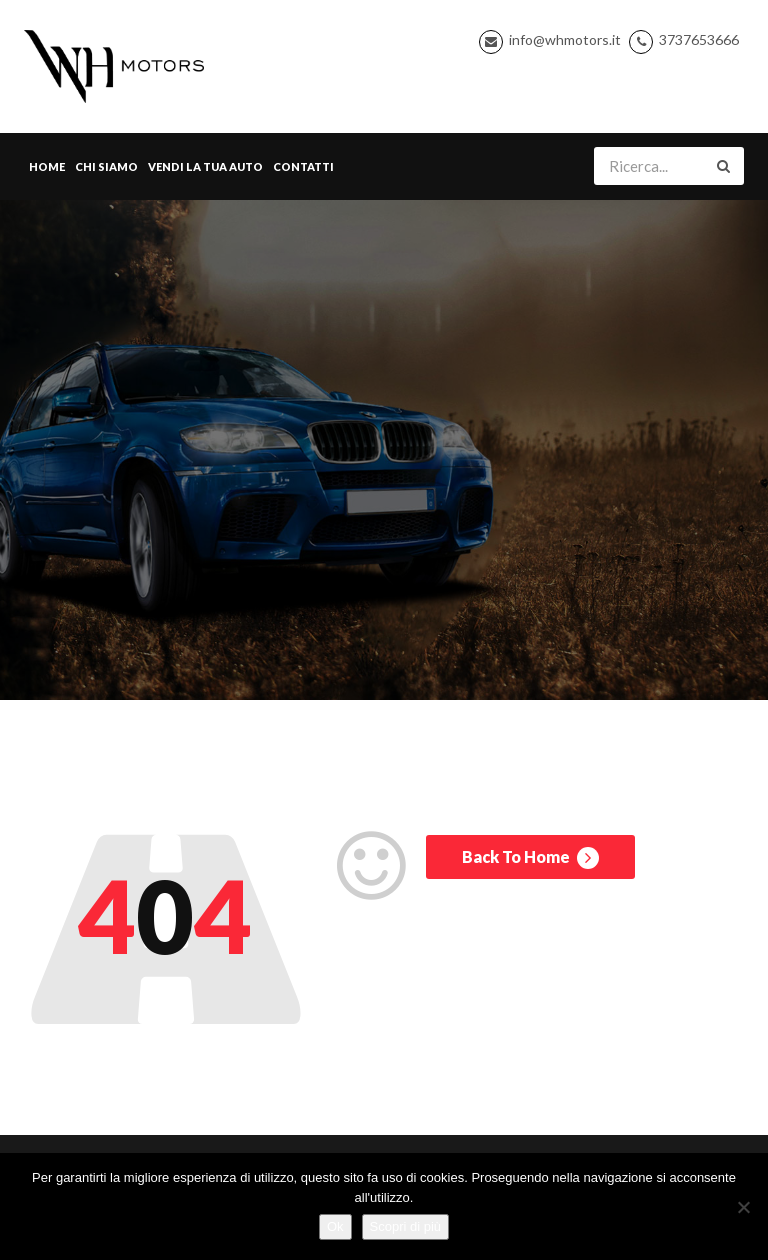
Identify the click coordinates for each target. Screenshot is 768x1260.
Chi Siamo (106, 166)
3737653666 (699, 39)
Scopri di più (406, 1226)
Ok (335, 1226)
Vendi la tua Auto (205, 166)
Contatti (303, 166)
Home (47, 166)
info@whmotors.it (565, 39)
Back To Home (530, 858)
